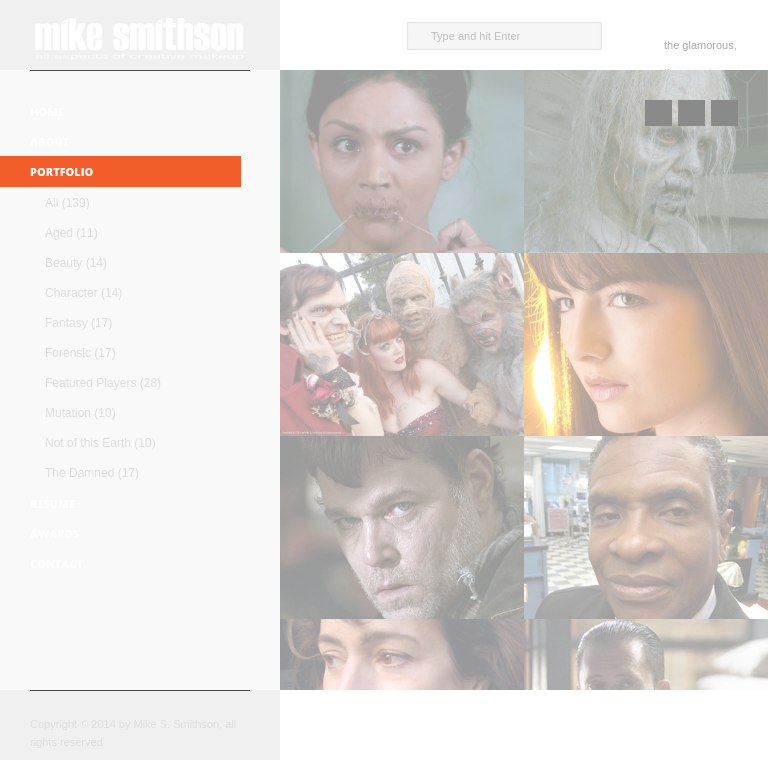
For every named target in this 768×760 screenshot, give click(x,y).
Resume (52, 503)
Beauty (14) (76, 263)
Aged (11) (71, 233)
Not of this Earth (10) (100, 443)
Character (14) (83, 293)
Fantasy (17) (78, 323)
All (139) (67, 203)
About (49, 141)
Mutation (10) (80, 413)
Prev (658, 113)
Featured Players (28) (103, 383)
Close (691, 113)
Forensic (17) (80, 353)
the (671, 45)
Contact (56, 563)
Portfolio (61, 171)
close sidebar (286, 35)
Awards (54, 533)
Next (724, 113)
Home (47, 111)
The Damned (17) (92, 473)
